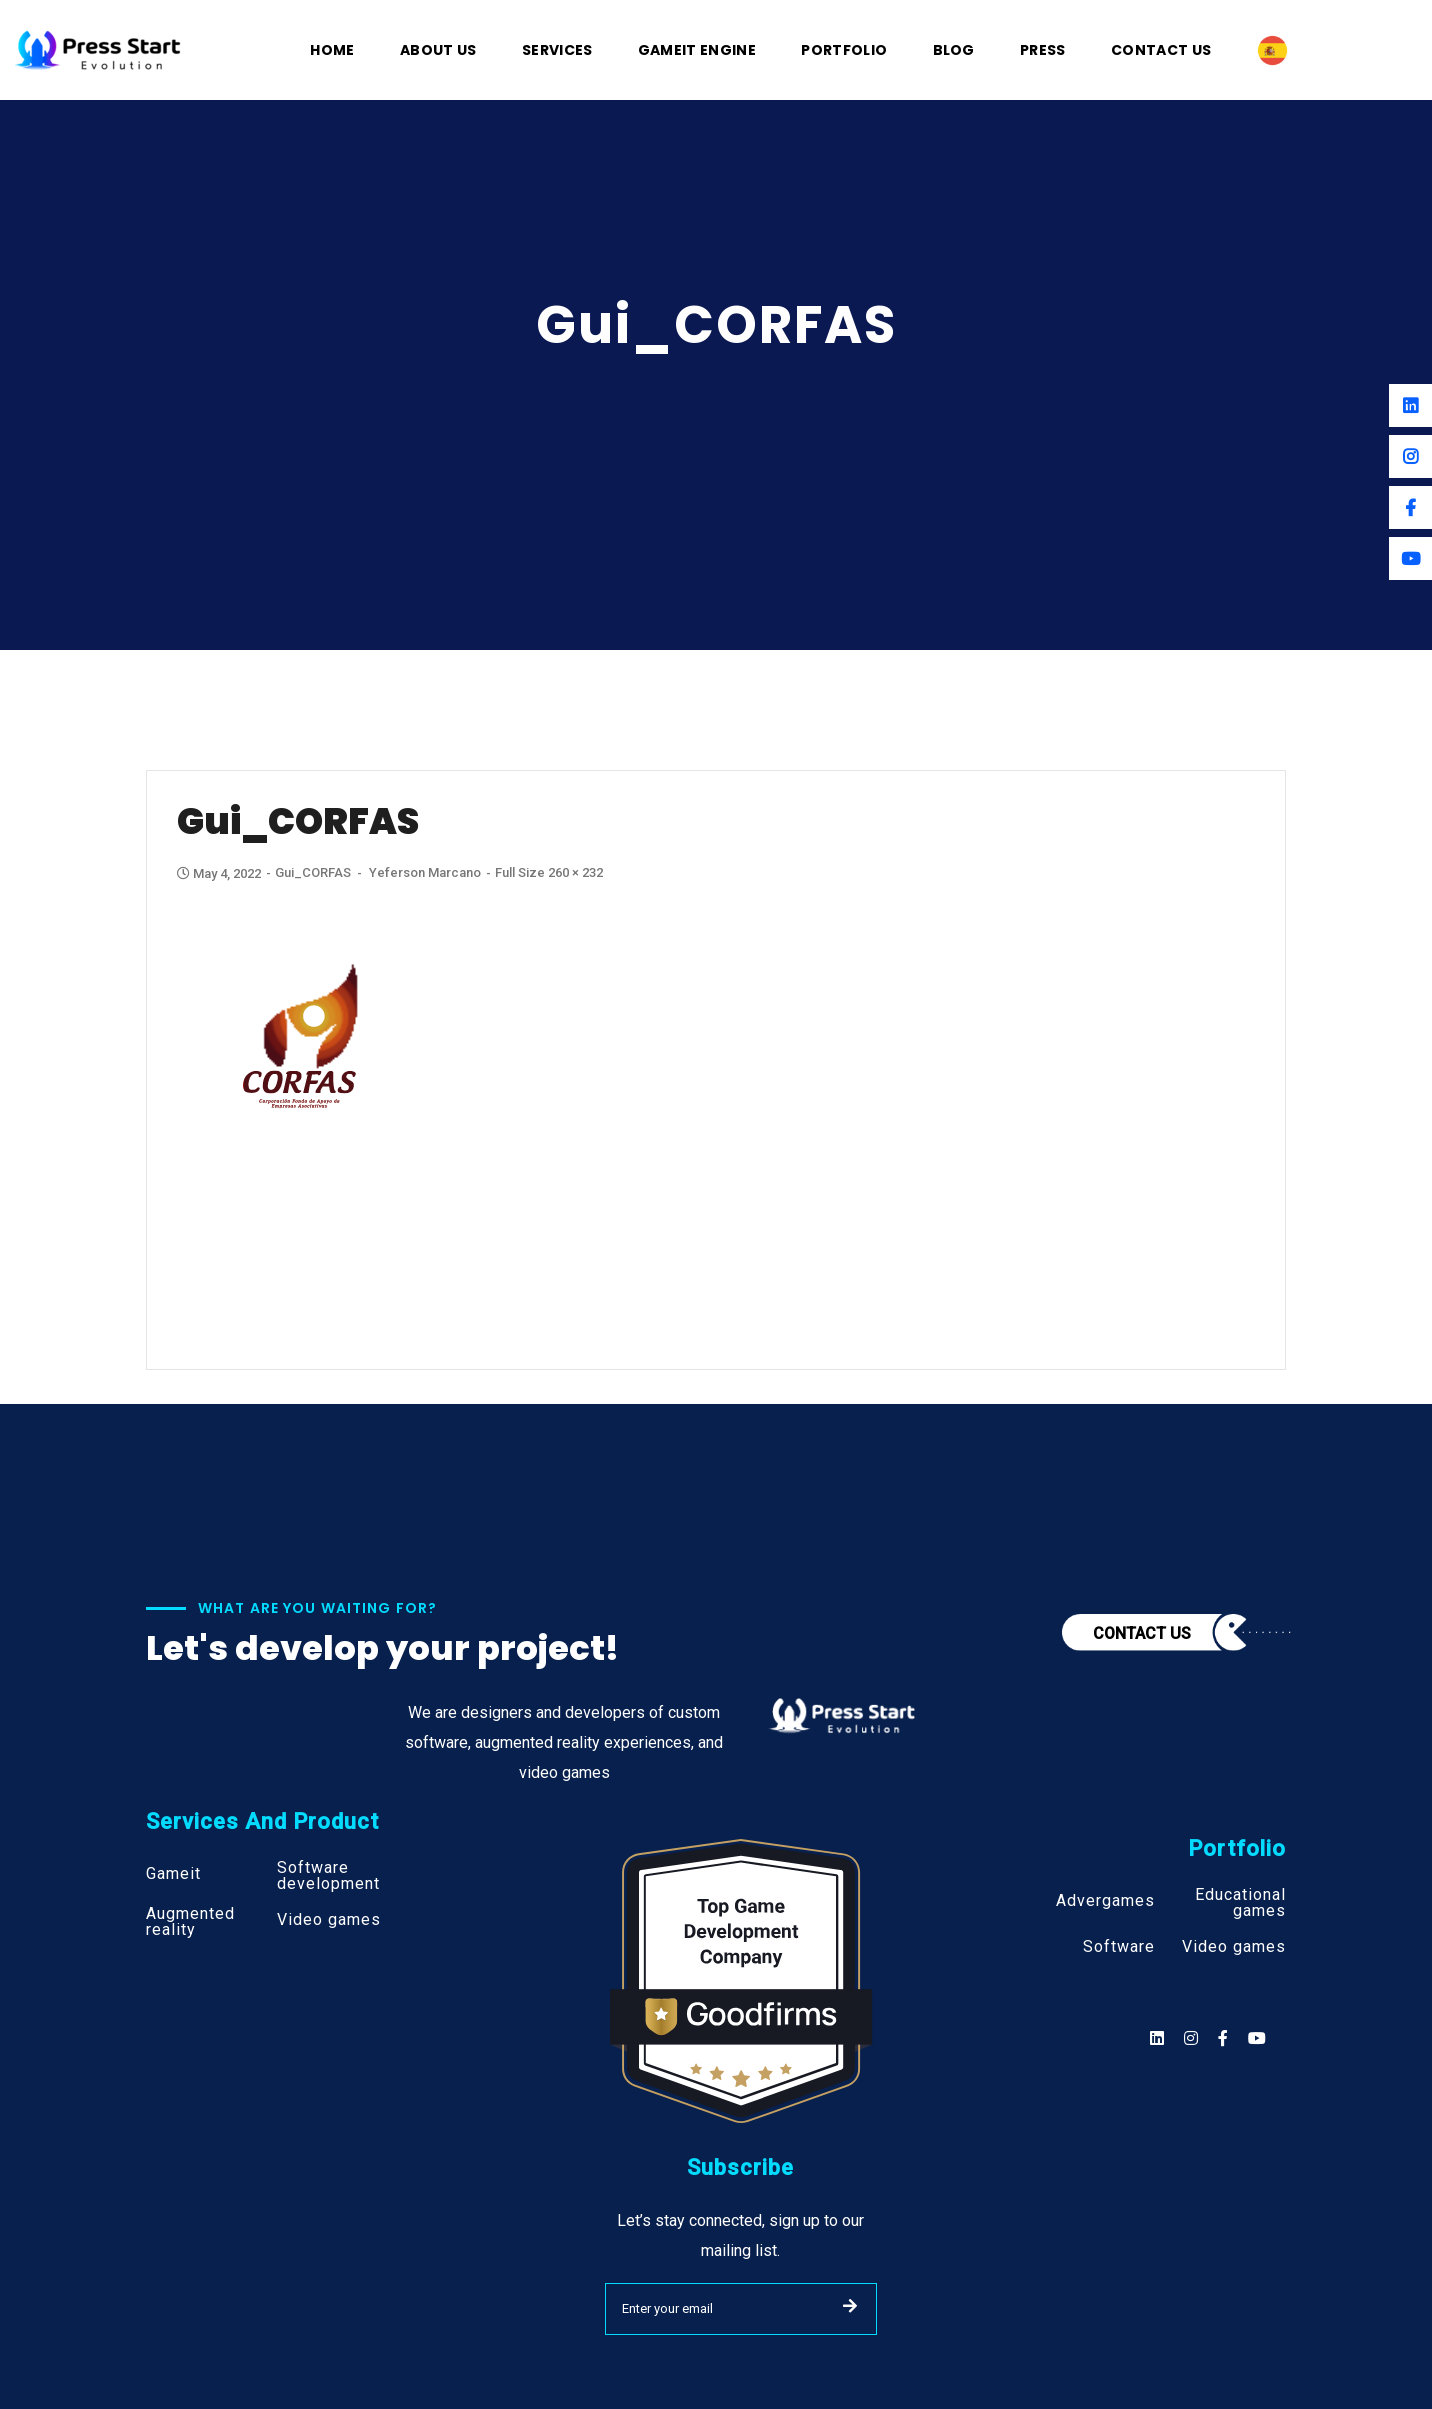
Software (1119, 1947)
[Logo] (98, 48)
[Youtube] (1410, 558)
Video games (329, 1920)
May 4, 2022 (220, 873)
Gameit (173, 1874)
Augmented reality (190, 1922)
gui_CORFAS (313, 872)
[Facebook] (1410, 507)
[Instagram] (1410, 456)
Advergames (1105, 1901)
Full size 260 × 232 (549, 872)
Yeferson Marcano (425, 872)
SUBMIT (850, 2306)
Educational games (1240, 1903)
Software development (328, 1876)
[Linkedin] (1410, 405)
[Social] (1257, 2038)
